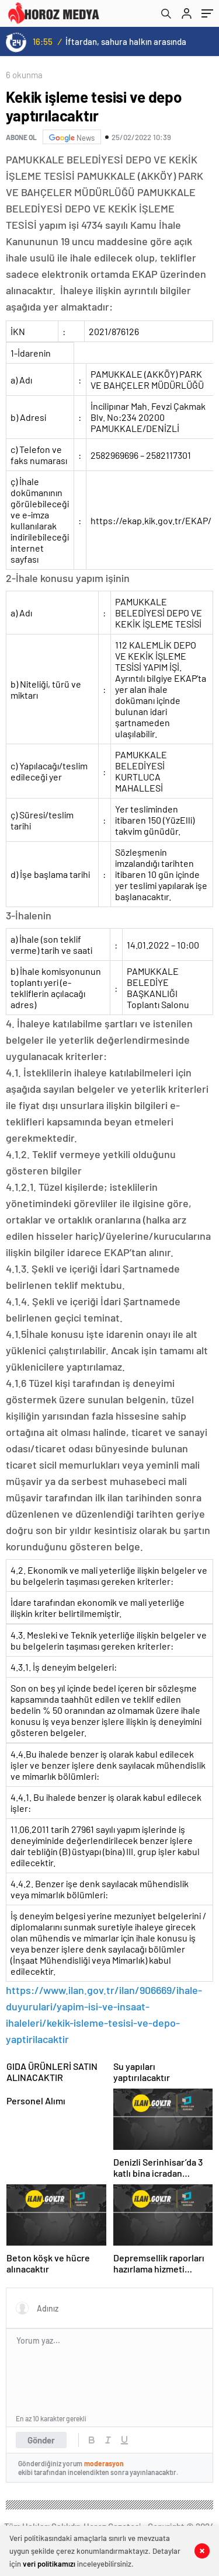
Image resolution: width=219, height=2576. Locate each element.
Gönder (41, 2440)
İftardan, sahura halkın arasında (125, 41)
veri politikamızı (49, 2563)
